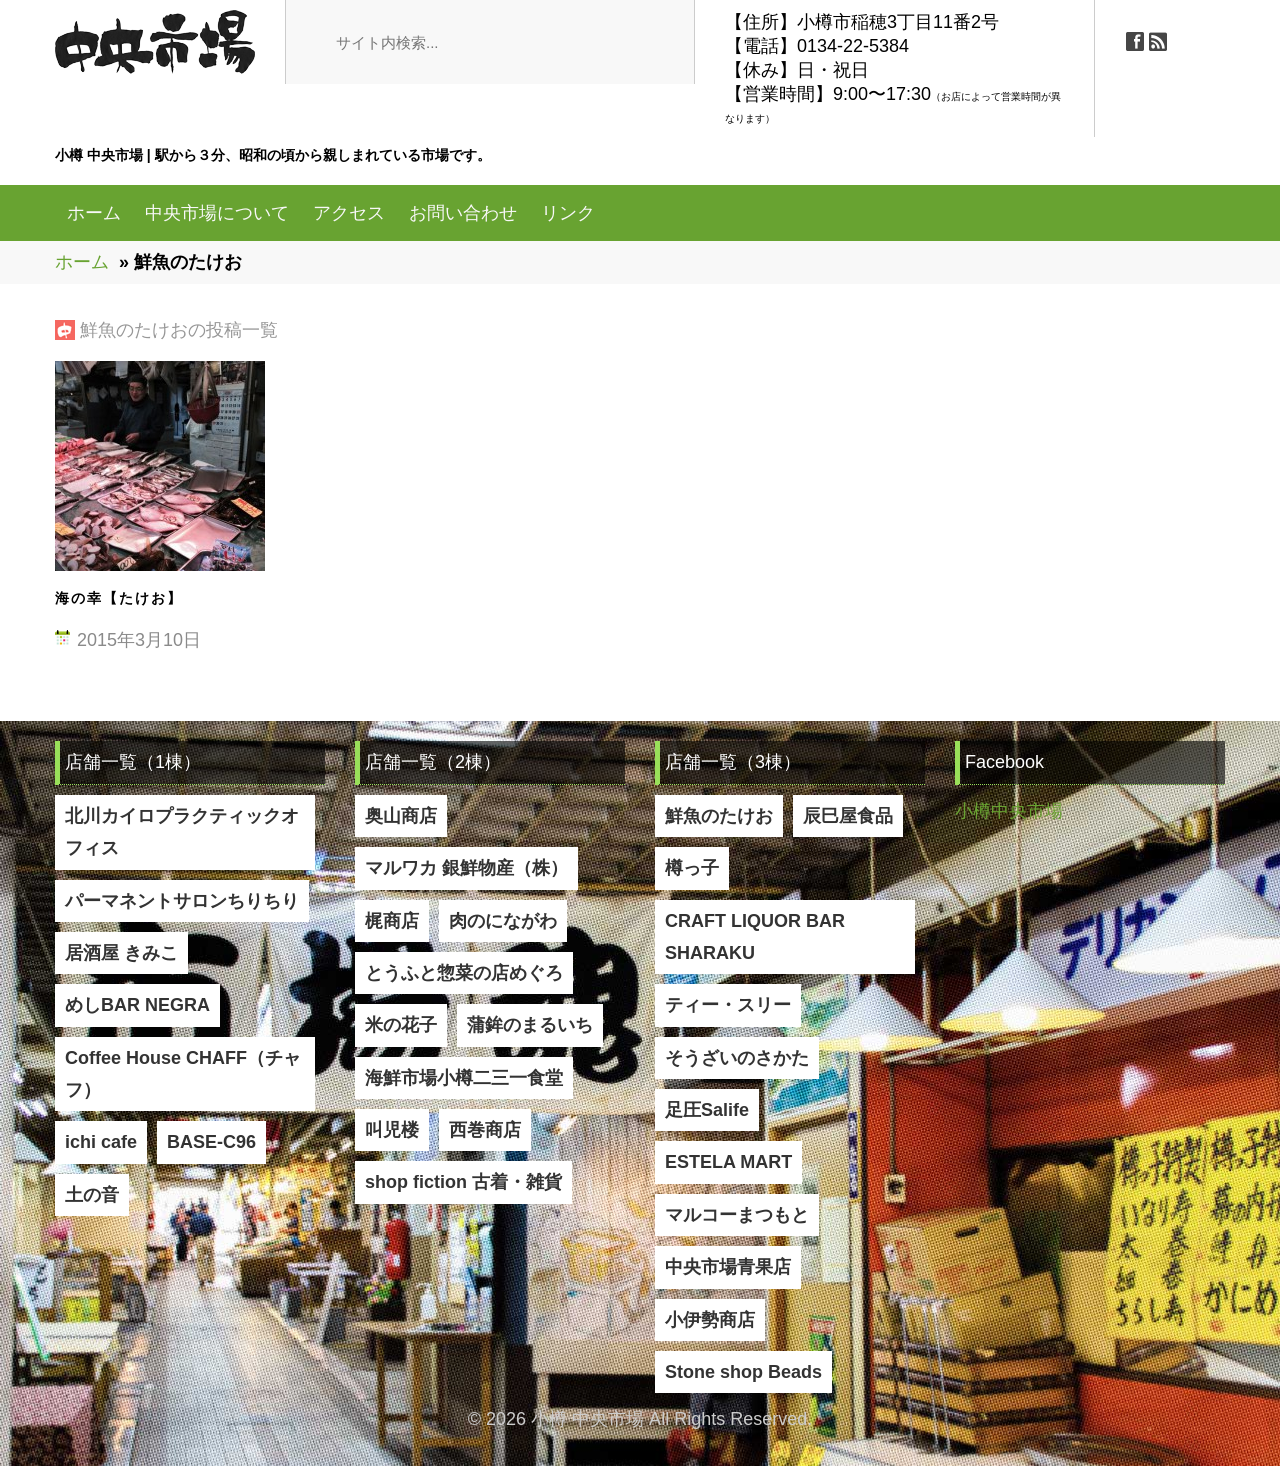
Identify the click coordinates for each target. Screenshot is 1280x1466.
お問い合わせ (463, 213)
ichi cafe (101, 1142)
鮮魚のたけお (719, 816)
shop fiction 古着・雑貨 (463, 1182)
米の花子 (401, 1025)
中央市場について (217, 213)
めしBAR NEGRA (137, 1005)
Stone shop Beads (743, 1372)
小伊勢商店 (710, 1320)
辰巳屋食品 (848, 816)
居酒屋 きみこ (121, 953)
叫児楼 (392, 1130)
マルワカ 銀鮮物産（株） (466, 868)
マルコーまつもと (737, 1215)
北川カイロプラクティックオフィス (182, 832)
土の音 (92, 1195)
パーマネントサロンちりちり (182, 901)
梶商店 (392, 921)
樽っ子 (692, 868)
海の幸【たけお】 (119, 598)
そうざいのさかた (737, 1058)
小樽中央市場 (1009, 811)
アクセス (349, 213)
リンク (568, 213)
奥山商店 (401, 816)
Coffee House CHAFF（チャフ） (183, 1074)
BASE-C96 (211, 1142)
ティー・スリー (728, 1005)
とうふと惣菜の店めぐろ (464, 973)
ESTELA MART (728, 1162)
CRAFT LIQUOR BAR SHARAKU (755, 937)
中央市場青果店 (728, 1267)
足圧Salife (707, 1110)
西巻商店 (485, 1130)
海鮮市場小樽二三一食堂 (464, 1078)
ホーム (94, 213)
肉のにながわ (503, 921)
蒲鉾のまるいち (530, 1025)
